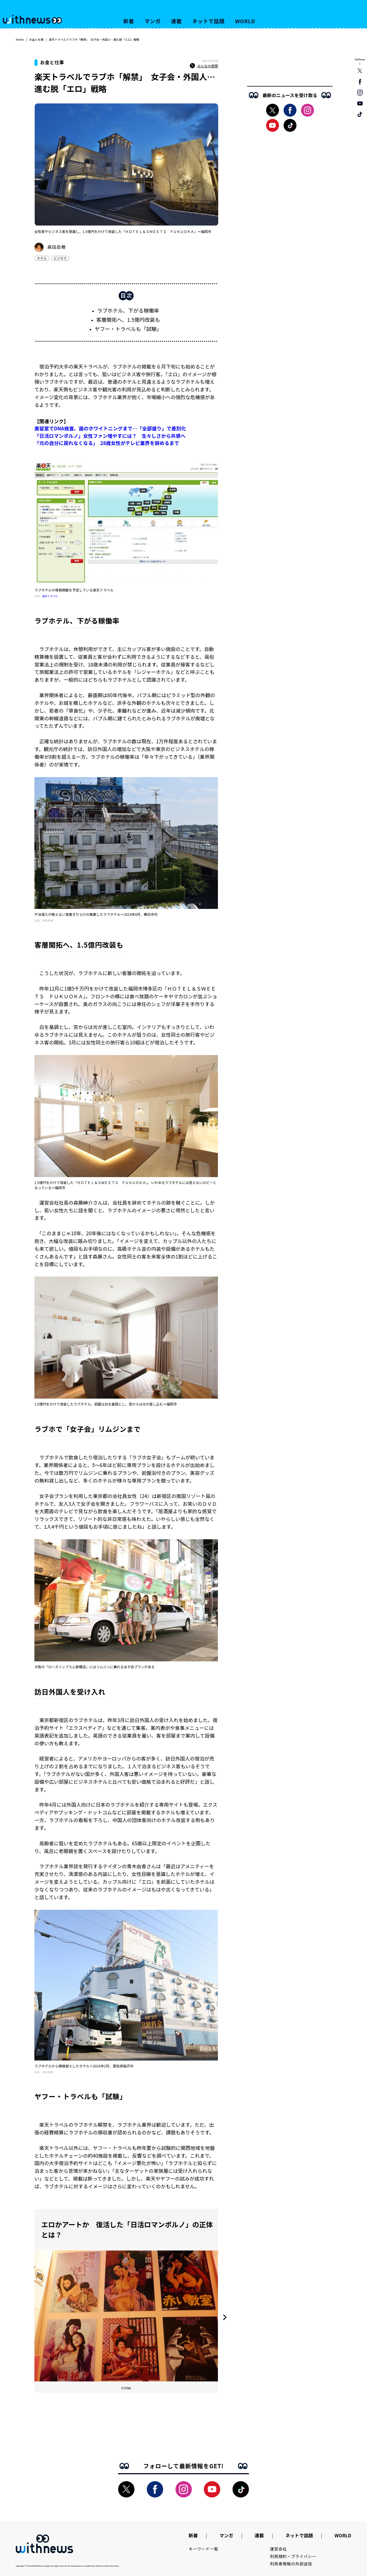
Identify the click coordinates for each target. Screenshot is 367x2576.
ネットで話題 (208, 21)
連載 (176, 21)
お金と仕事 (36, 39)
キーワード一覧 (203, 2549)
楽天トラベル (50, 596)
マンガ (153, 21)
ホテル (42, 258)
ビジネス (60, 258)
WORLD (245, 21)
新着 (128, 21)
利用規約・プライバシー (293, 2556)
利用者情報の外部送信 (291, 2564)
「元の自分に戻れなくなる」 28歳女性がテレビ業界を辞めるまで (106, 442)
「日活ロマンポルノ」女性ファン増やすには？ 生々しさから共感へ (110, 435)
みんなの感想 (204, 66)
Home (20, 39)
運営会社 (278, 2549)
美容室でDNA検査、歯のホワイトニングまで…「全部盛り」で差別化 (110, 428)
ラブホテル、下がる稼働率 (128, 310)
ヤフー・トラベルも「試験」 (128, 328)
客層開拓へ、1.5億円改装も (128, 319)
